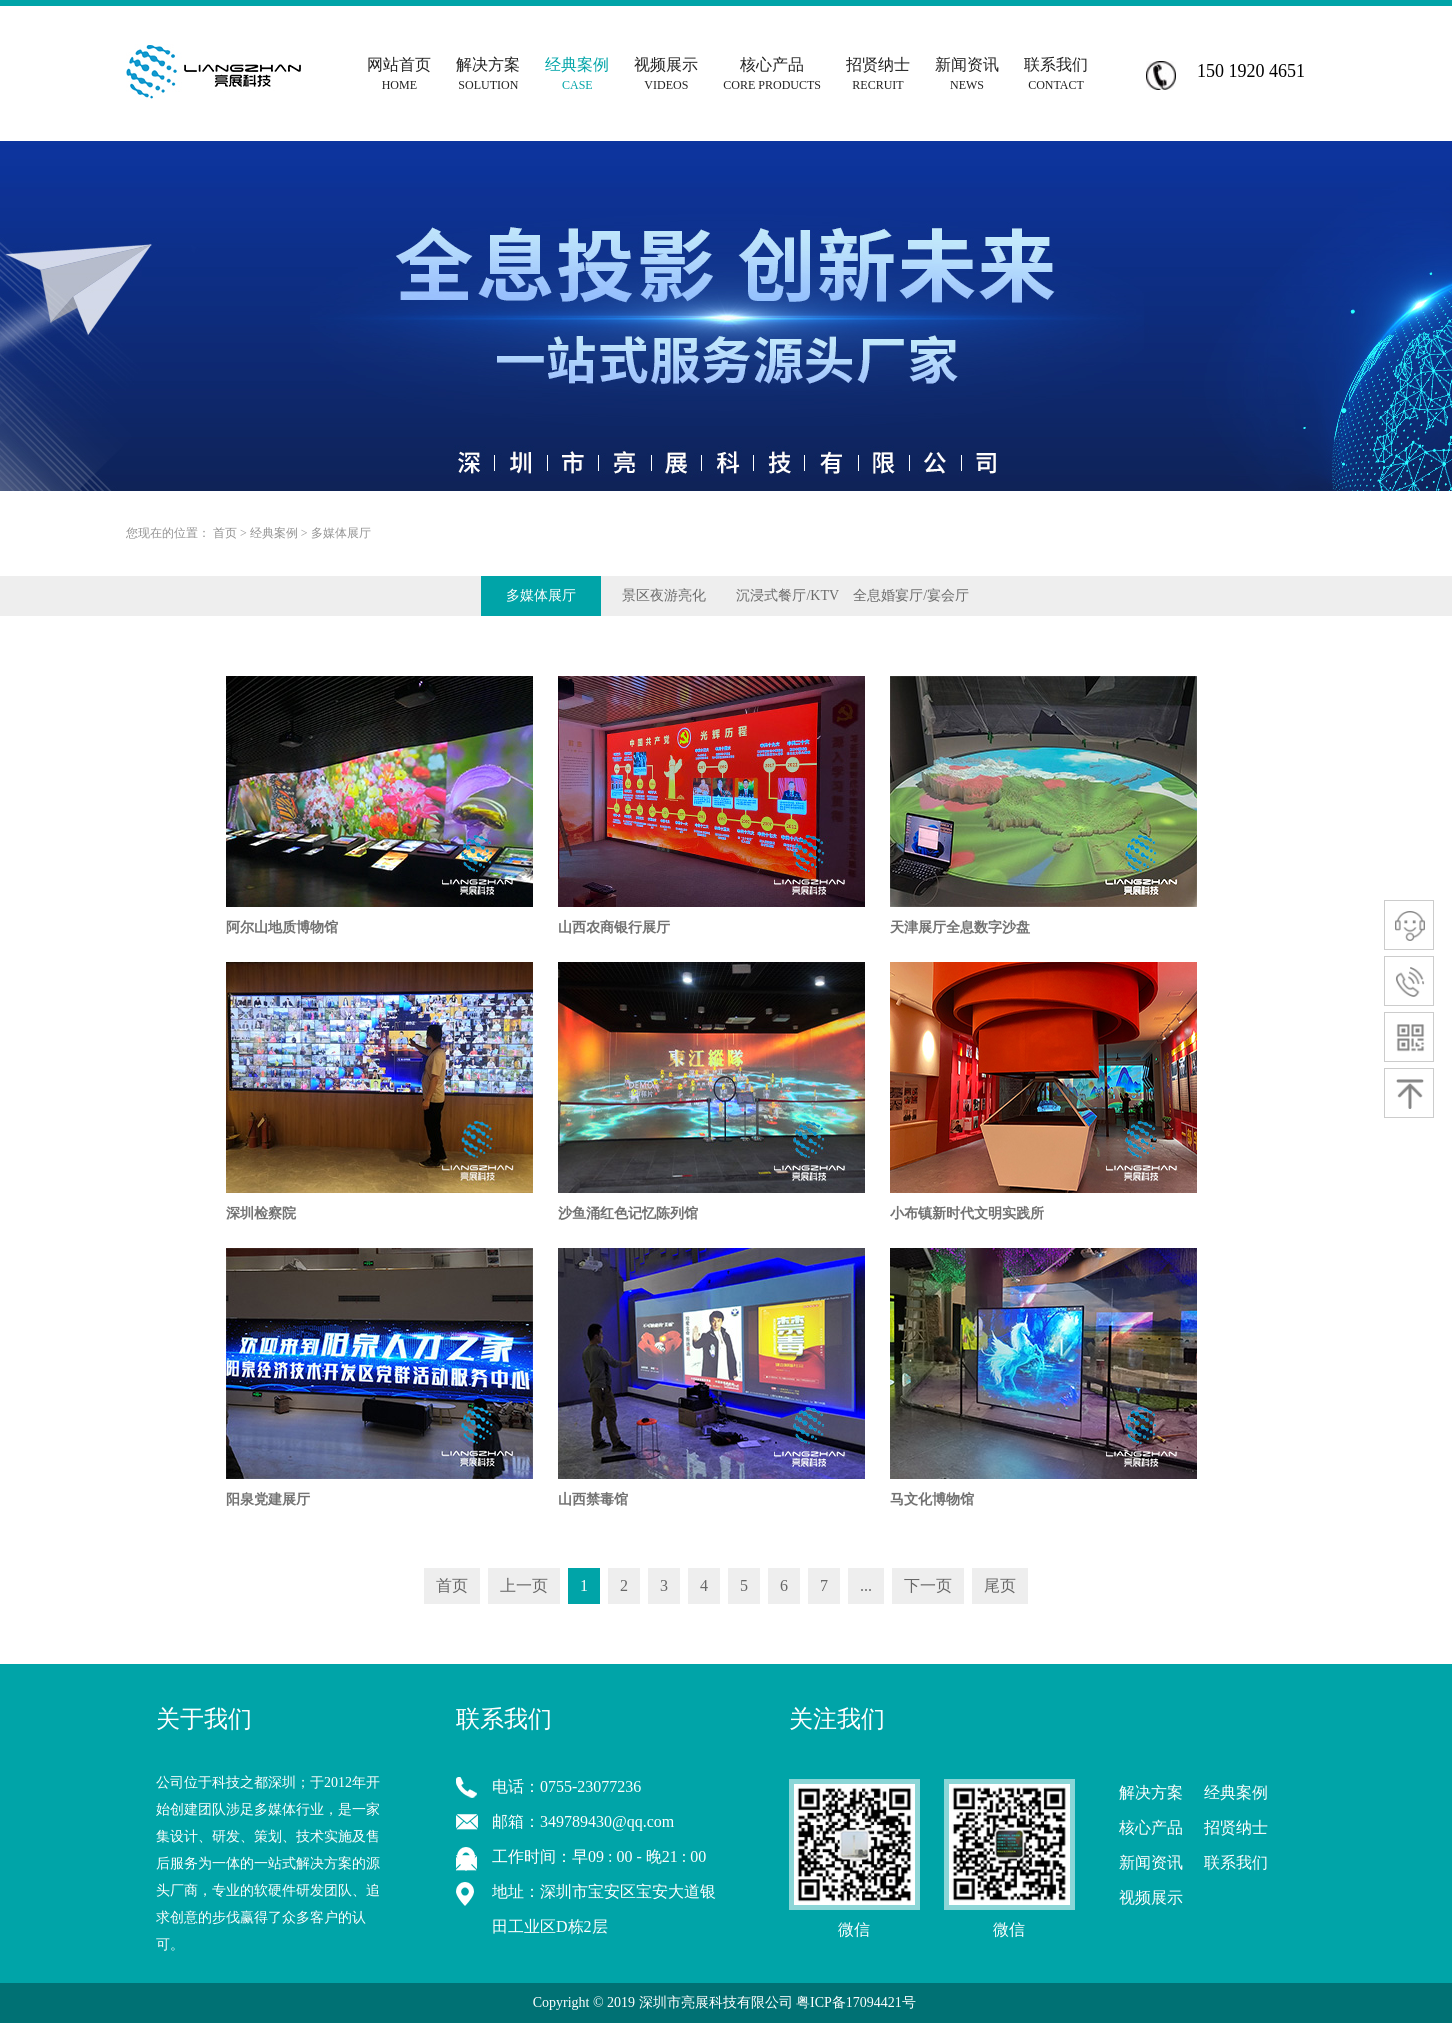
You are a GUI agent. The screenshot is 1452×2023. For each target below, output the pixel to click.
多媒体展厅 (341, 533)
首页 (225, 533)
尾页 (1000, 1585)
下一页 (928, 1585)
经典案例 (274, 533)
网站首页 (399, 67)
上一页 (524, 1585)
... (866, 1585)
